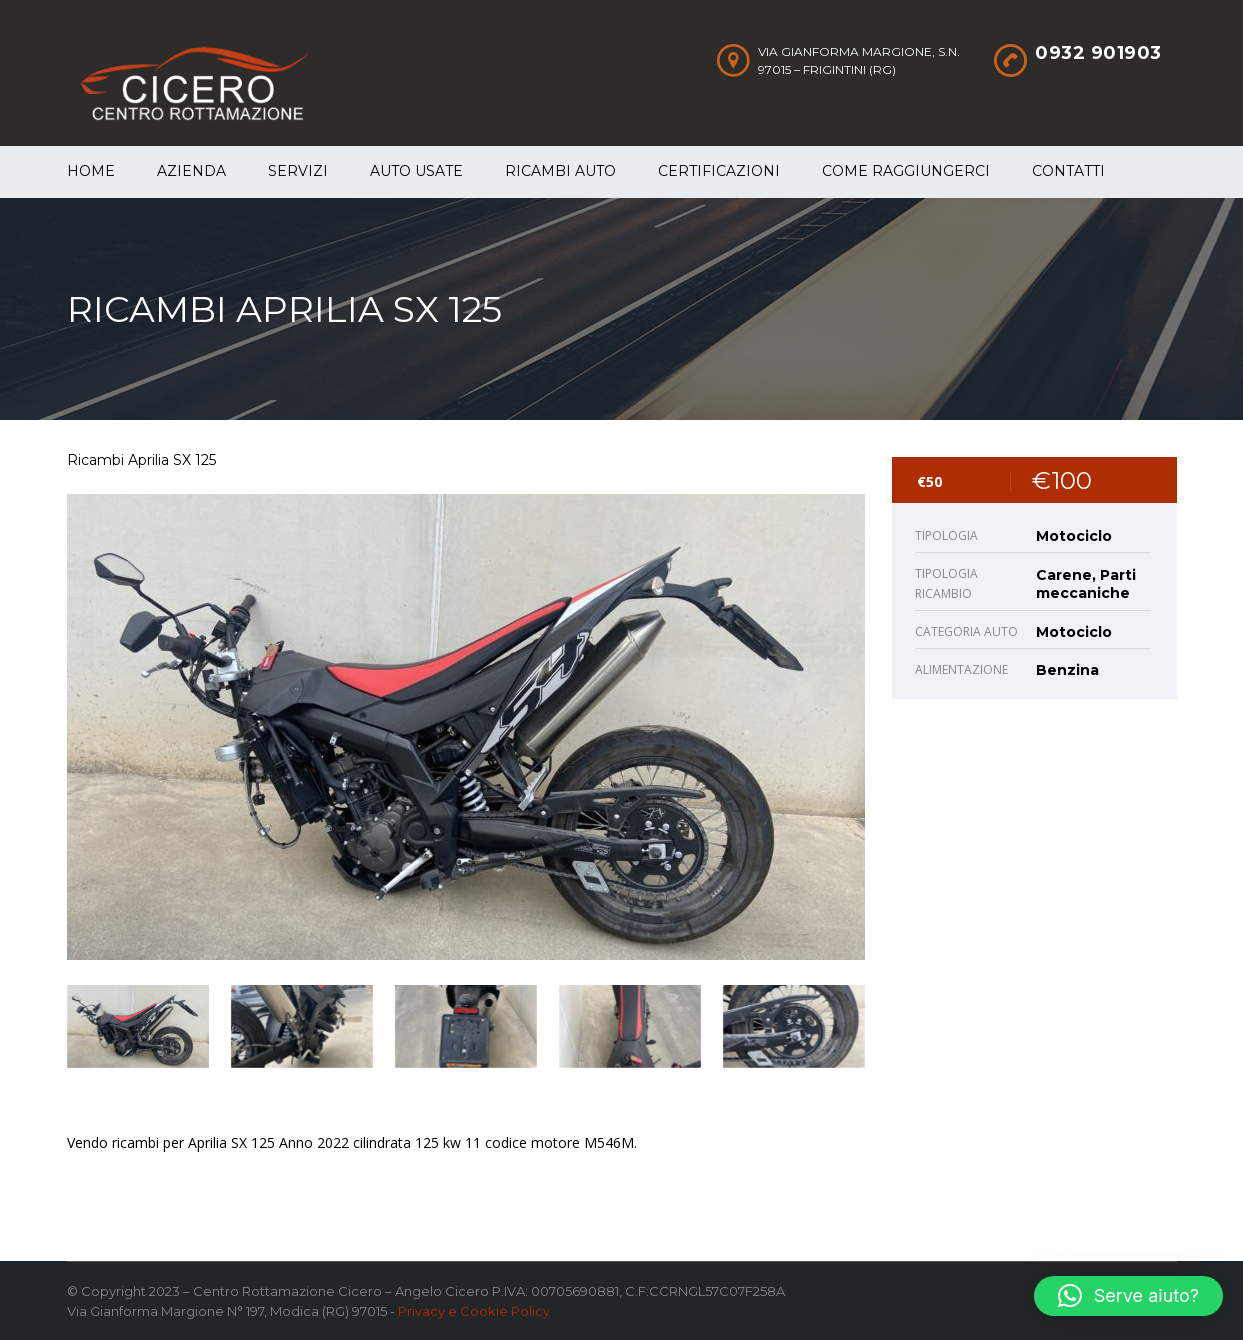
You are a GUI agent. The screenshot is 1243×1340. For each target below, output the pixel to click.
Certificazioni (719, 171)
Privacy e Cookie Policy (474, 1311)
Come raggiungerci (906, 171)
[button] (1128, 1296)
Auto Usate (416, 171)
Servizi (298, 171)
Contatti (1068, 171)
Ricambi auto (560, 171)
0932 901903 (1098, 53)
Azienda (191, 171)
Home (91, 171)
